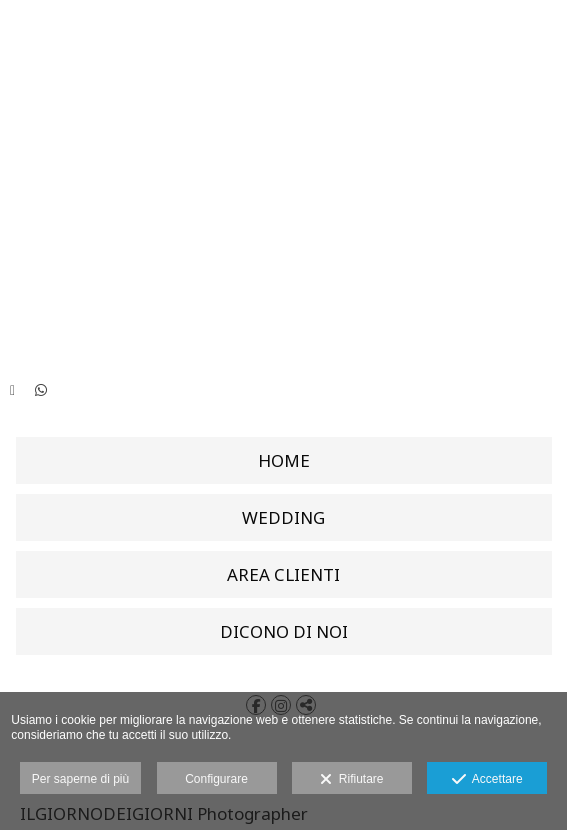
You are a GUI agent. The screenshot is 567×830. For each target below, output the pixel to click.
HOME (284, 460)
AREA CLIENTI (283, 574)
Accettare (487, 780)
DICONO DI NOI (284, 631)
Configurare (216, 779)
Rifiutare (351, 780)
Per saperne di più (80, 779)
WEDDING (283, 517)
